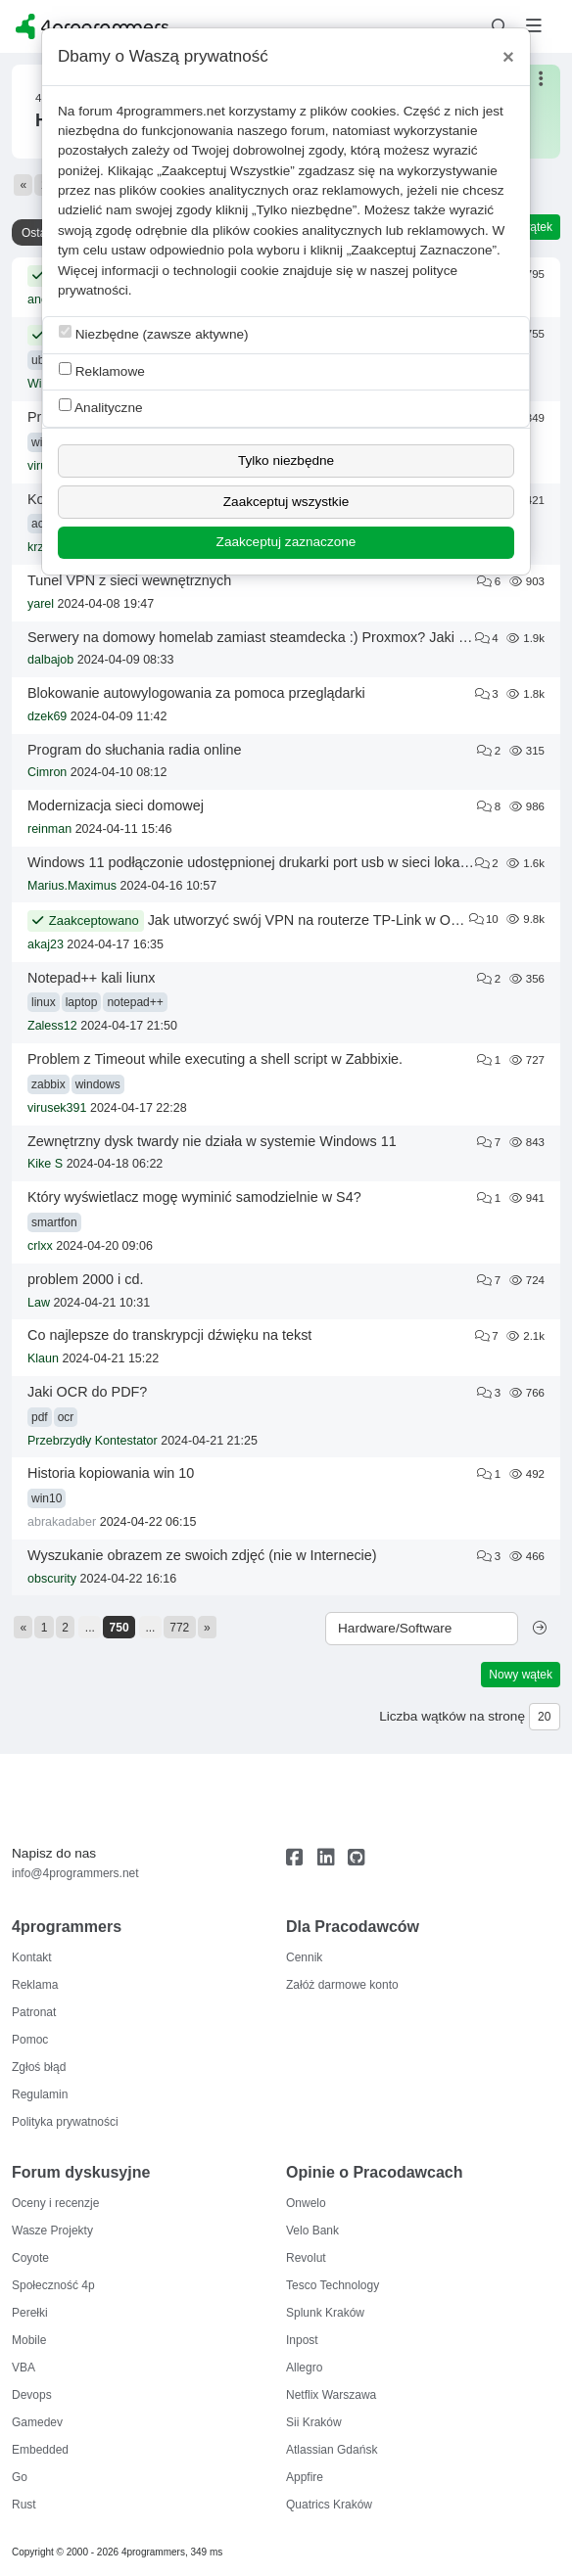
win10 (46, 1498)
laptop (82, 1002)
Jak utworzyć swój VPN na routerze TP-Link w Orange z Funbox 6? (358, 920)
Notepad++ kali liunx (91, 978)
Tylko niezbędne (286, 460)
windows (97, 1084)
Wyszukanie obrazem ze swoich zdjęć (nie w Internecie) (202, 1555)
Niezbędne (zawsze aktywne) (154, 333)
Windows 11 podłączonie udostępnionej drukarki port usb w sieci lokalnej (254, 862)
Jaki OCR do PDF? (87, 1392)
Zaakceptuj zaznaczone (286, 541)
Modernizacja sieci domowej (115, 805)
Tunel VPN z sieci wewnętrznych (129, 580)
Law (38, 1303)
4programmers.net (171, 111)
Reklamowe (102, 370)
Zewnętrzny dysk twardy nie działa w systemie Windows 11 (212, 1141)
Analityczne (101, 406)
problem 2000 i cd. (85, 1279)
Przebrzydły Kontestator (92, 1441)
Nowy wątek (520, 1674)
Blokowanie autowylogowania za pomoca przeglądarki (196, 693)
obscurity (51, 1579)
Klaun (43, 1358)
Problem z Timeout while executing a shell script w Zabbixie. (215, 1059)
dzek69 (47, 716)
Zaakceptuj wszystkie (286, 501)
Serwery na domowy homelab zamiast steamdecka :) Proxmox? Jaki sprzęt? (265, 637)
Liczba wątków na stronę (452, 1716)
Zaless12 (52, 1026)
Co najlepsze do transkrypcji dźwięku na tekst (169, 1335)
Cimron (47, 772)
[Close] (508, 57)
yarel (40, 604)
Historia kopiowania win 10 (110, 1473)
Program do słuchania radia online (134, 750)
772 (179, 1627)
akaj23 (45, 944)
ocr (66, 1417)
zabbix (48, 1084)
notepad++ (135, 1002)
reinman (49, 829)
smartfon (54, 1222)
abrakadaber (61, 1522)
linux (43, 1002)
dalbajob (50, 660)
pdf (39, 1417)
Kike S (45, 1164)
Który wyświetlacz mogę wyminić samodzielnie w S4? (194, 1197)
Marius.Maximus (72, 886)
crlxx (40, 1246)
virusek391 (56, 1108)
